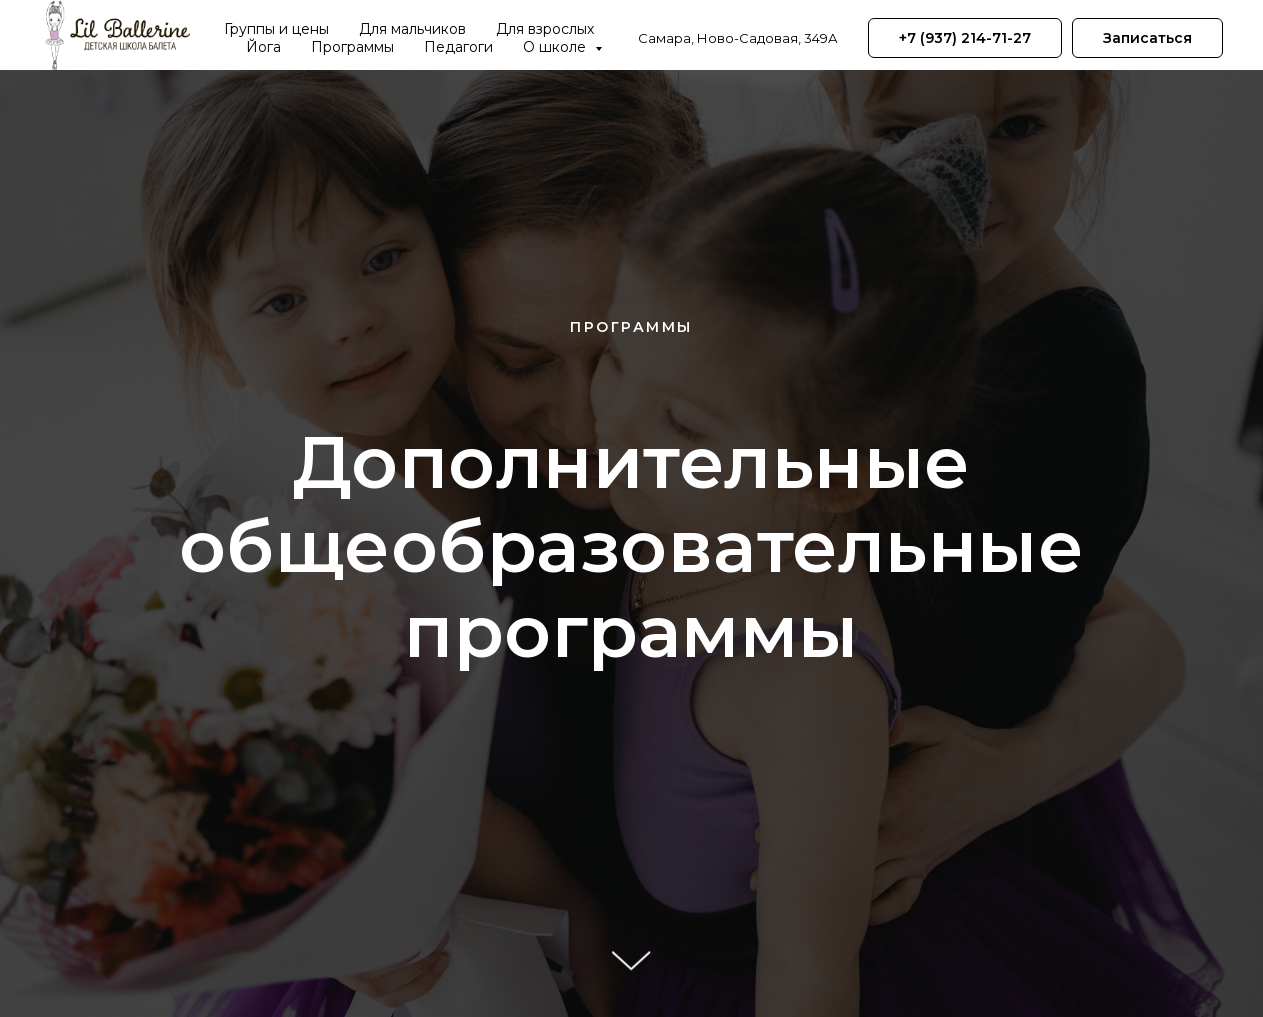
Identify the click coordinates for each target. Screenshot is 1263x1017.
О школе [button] (556, 47)
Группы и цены (276, 29)
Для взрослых (545, 29)
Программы (352, 47)
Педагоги (458, 47)
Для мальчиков (412, 29)
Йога (263, 47)
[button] (1147, 38)
